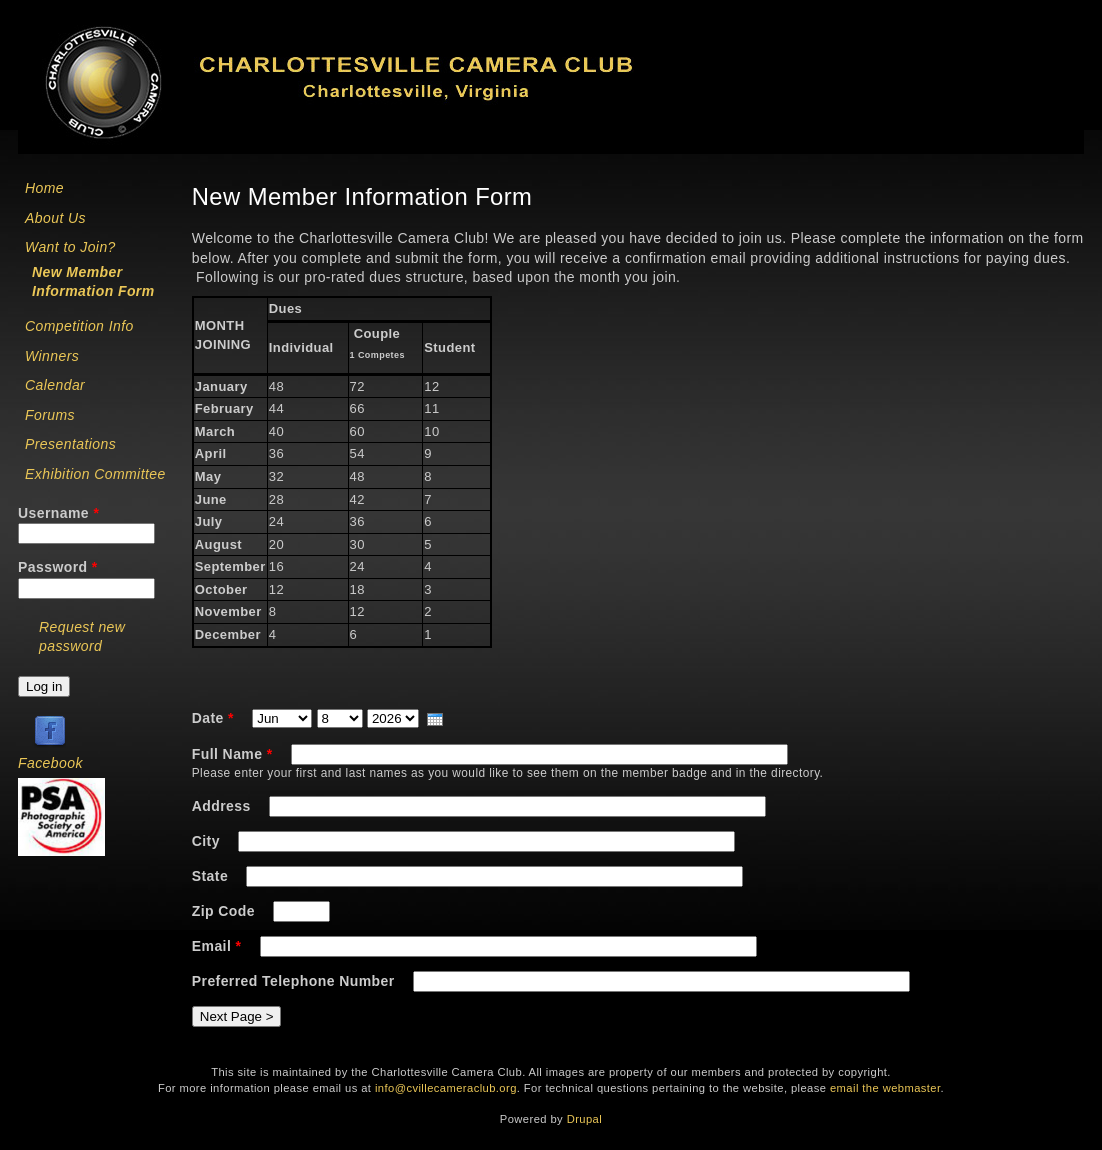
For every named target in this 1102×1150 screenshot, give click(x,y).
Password (58, 567)
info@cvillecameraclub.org (446, 1088)
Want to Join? (70, 247)
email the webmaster (885, 1088)
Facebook (50, 763)
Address (223, 806)
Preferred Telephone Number (295, 981)
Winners (52, 356)
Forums (50, 415)
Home (44, 188)
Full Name (232, 754)
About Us (55, 218)
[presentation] (435, 719)
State (212, 876)
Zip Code (226, 911)
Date (213, 718)
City (208, 841)
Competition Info (79, 326)
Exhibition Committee (95, 474)
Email (217, 946)
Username (58, 513)
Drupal (584, 1119)
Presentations (70, 444)
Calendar (55, 385)
